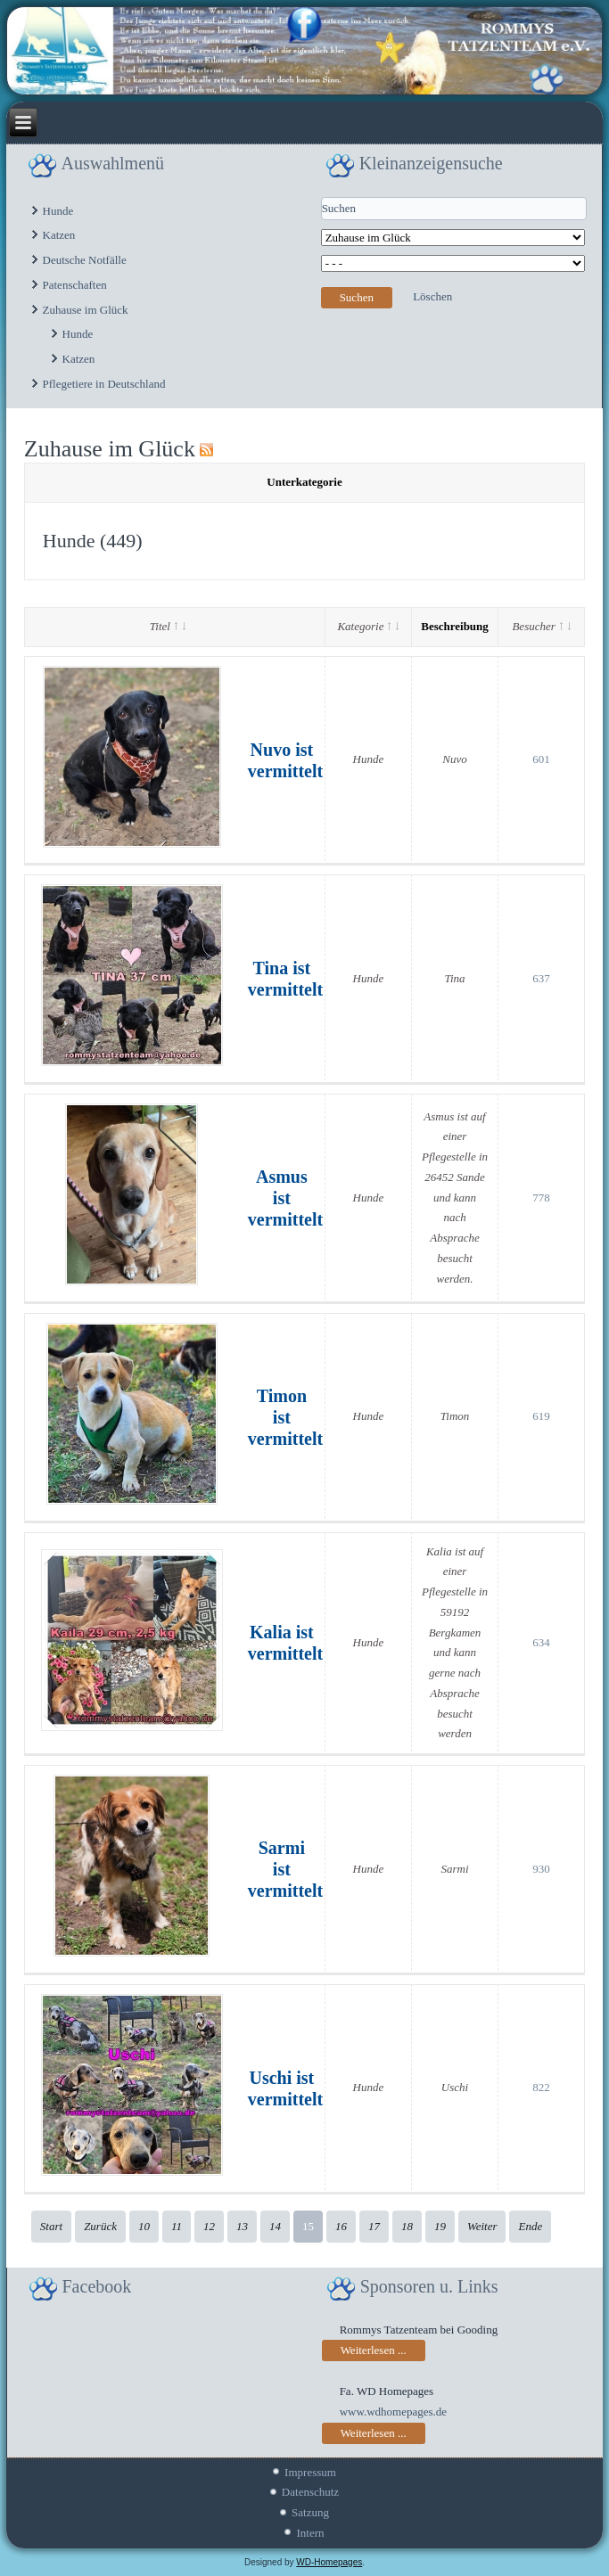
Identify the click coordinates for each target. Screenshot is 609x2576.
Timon (455, 1416)
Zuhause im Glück (85, 309)
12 (209, 2226)
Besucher (541, 626)
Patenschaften (75, 284)
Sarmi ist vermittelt (285, 1869)
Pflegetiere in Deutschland (104, 383)
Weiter (482, 2226)
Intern (310, 2532)
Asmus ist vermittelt (285, 1198)
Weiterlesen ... (374, 2350)
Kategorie (368, 626)
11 (176, 2226)
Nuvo (454, 759)
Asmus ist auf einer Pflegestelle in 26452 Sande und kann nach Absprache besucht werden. (455, 1197)
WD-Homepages (329, 2562)
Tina (454, 978)
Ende (530, 2226)
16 (341, 2226)
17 (374, 2226)
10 (144, 2226)
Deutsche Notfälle (85, 260)
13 (242, 2226)
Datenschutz (310, 2491)
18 (407, 2226)
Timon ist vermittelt (285, 1417)
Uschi (454, 2087)
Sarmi (454, 1868)
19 (440, 2226)
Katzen (59, 235)
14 (275, 2226)
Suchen (357, 297)
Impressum (310, 2472)
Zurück (100, 2226)
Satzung (310, 2512)
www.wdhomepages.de (393, 2411)
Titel (167, 626)
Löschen (432, 296)
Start (51, 2226)
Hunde (58, 210)
